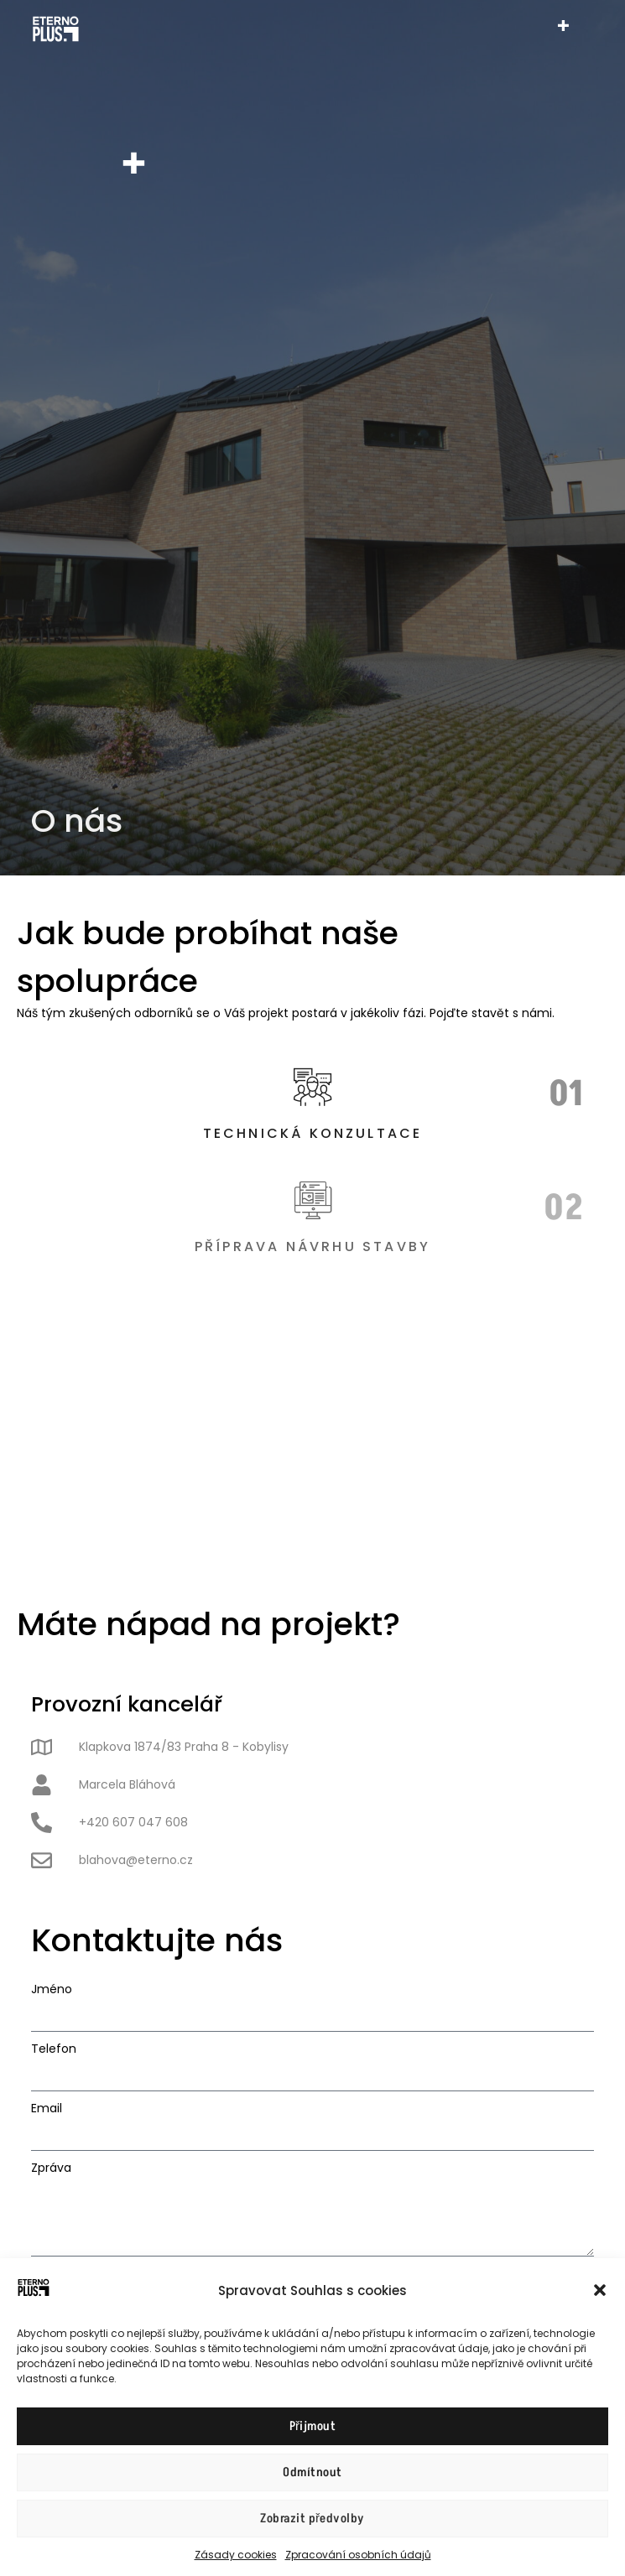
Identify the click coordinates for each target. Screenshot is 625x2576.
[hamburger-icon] (563, 29)
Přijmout (312, 2426)
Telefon (53, 2048)
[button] (599, 2290)
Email (46, 2108)
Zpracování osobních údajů (358, 2554)
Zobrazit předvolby (312, 2518)
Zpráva (51, 2167)
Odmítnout (312, 2472)
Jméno (51, 1989)
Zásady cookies (236, 2554)
